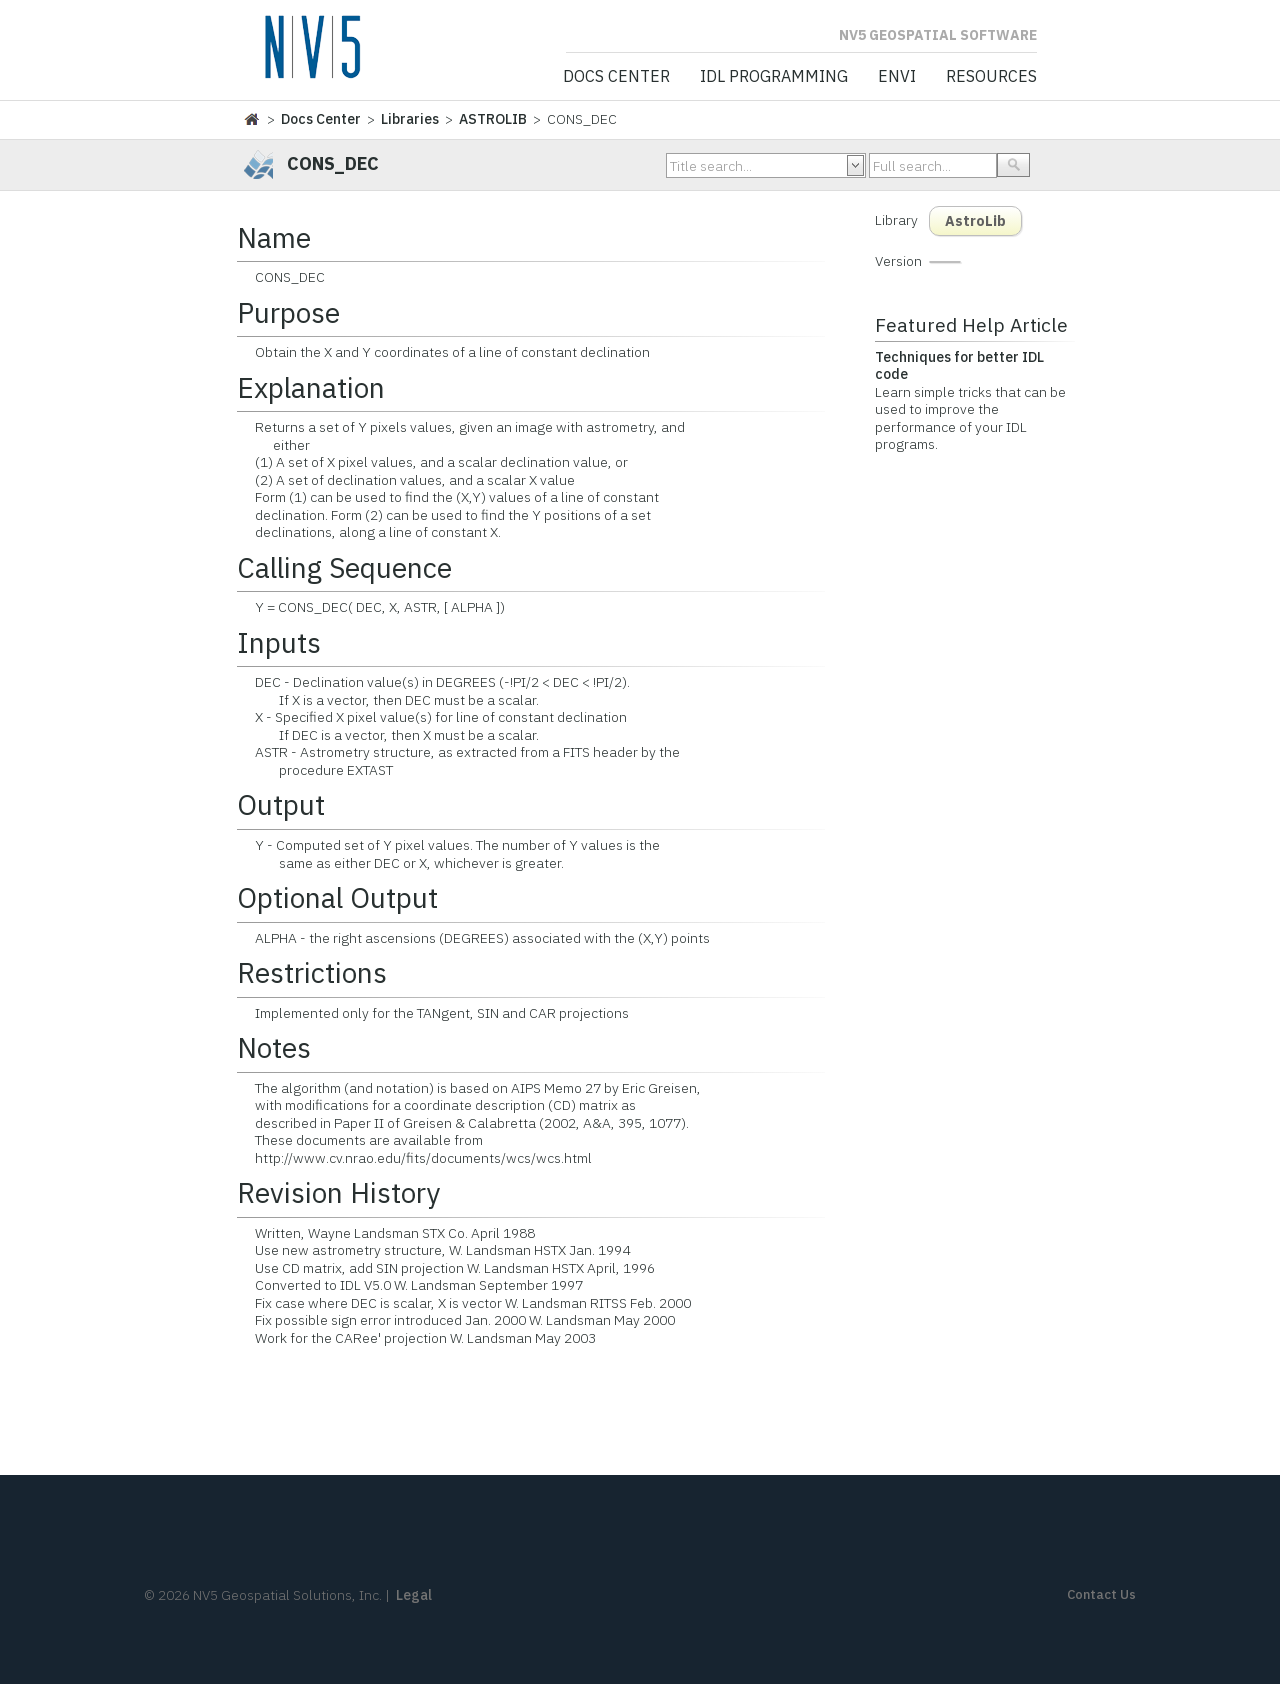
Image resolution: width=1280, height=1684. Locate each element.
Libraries (410, 119)
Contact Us (1101, 1594)
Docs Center (616, 77)
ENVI (897, 77)
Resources (991, 77)
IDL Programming (774, 77)
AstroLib (975, 221)
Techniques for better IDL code (959, 366)
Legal (414, 1595)
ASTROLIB (493, 119)
